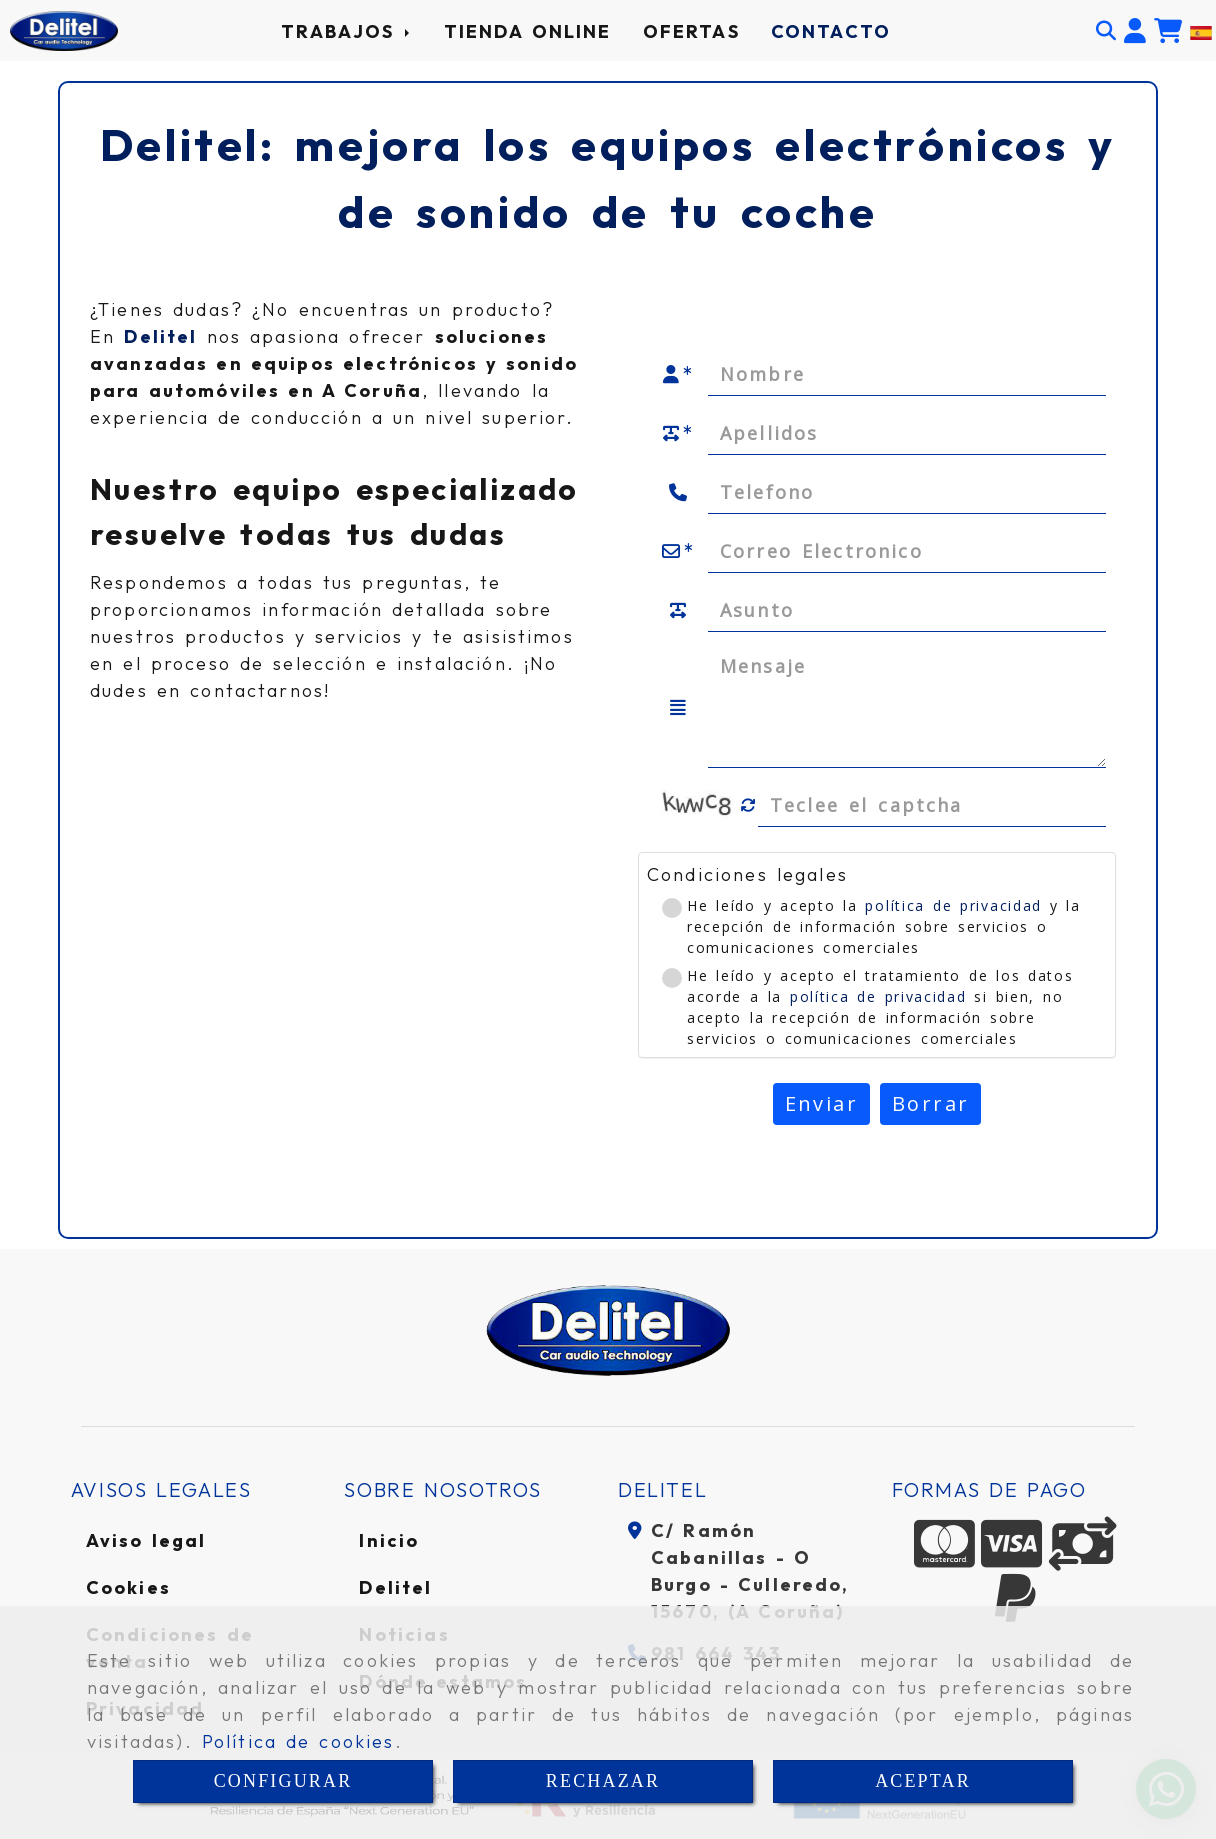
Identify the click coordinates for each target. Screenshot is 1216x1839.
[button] (1135, 31)
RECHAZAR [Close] (603, 1781)
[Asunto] (907, 610)
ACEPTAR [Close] (923, 1781)
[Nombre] (907, 374)
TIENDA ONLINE (528, 31)
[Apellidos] (907, 433)
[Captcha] (932, 805)
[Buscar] (1106, 31)
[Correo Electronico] (907, 551)
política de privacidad (953, 905)
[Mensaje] (907, 707)
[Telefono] (907, 492)
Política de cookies (298, 1741)
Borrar (930, 1103)
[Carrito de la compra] (1168, 31)
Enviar (821, 1103)
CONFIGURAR (283, 1781)
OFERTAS (691, 31)
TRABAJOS (346, 31)
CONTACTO (831, 31)
